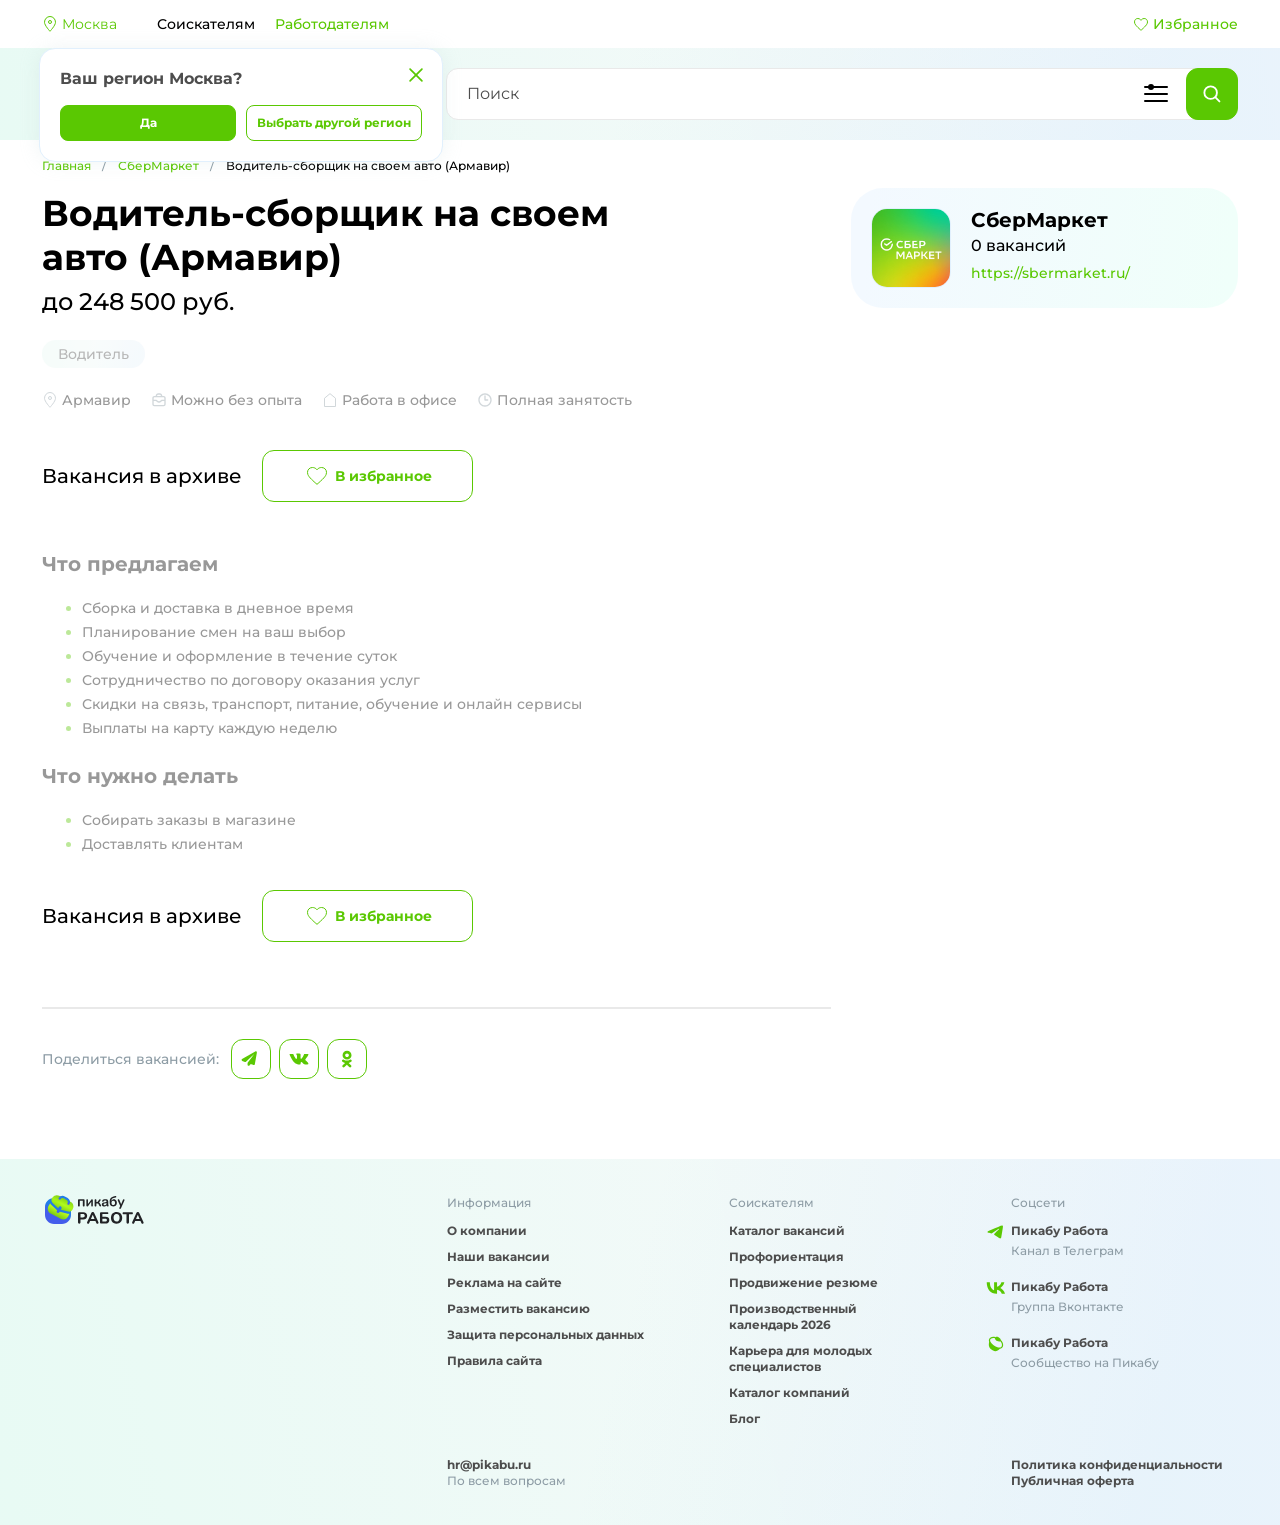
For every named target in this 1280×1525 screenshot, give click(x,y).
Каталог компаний (789, 1392)
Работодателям (332, 24)
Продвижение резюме (803, 1282)
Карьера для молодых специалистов (800, 1358)
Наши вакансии (498, 1256)
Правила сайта (494, 1360)
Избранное (1185, 24)
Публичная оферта (1072, 1480)
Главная (66, 165)
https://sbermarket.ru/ (1050, 273)
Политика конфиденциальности (1117, 1464)
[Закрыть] (416, 75)
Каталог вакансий (787, 1230)
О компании (487, 1230)
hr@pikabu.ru (489, 1464)
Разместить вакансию (518, 1308)
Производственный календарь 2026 (793, 1316)
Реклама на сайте (504, 1282)
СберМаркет (158, 165)
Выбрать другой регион (334, 122)
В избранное (367, 476)
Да (148, 122)
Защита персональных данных (545, 1334)
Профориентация (786, 1256)
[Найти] (1212, 94)
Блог (744, 1418)
